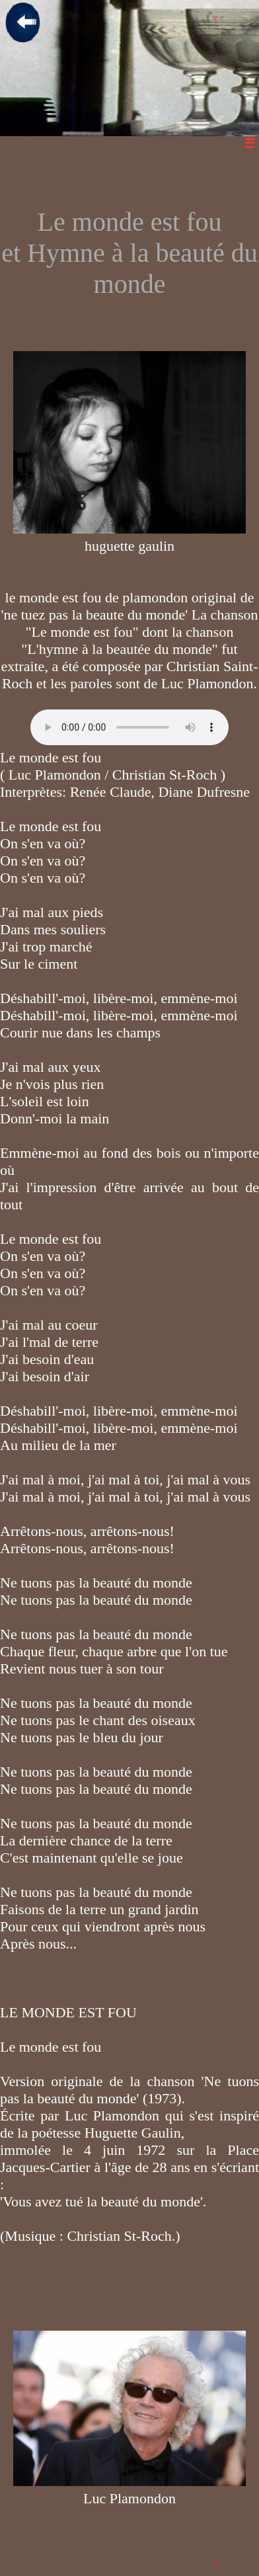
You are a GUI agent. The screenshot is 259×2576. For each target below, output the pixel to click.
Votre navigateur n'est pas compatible (129, 727)
